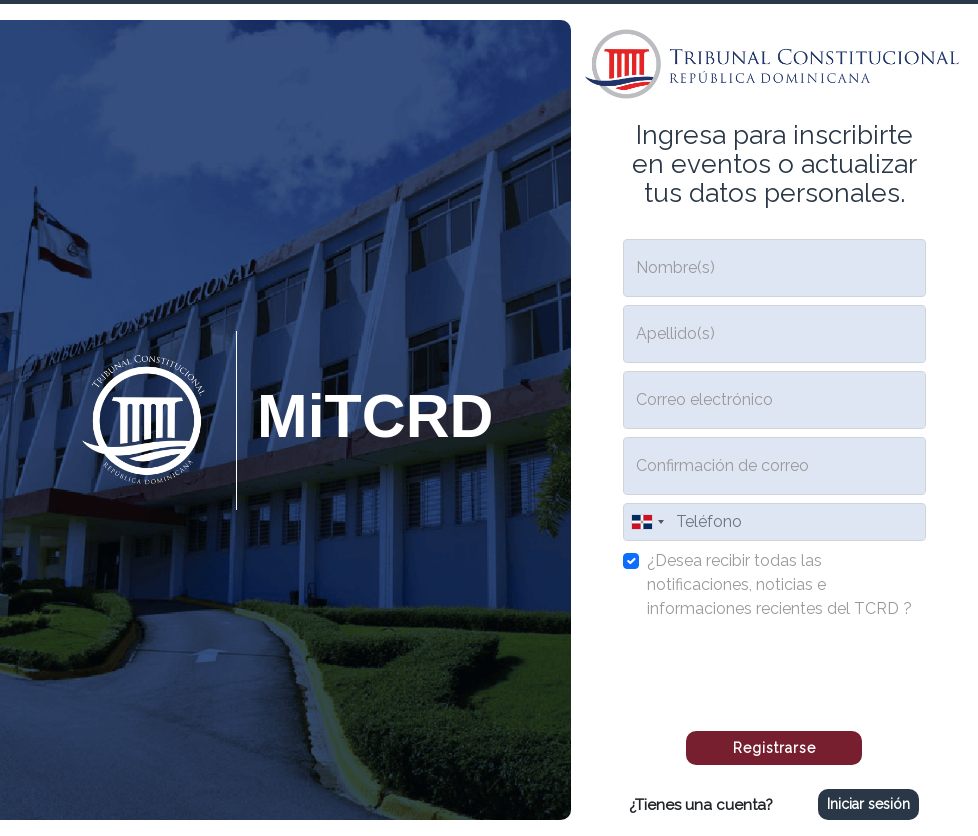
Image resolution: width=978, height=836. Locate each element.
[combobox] (647, 522)
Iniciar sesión (868, 804)
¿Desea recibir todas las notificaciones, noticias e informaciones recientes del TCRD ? (779, 584)
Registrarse (774, 748)
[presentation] (774, 668)
